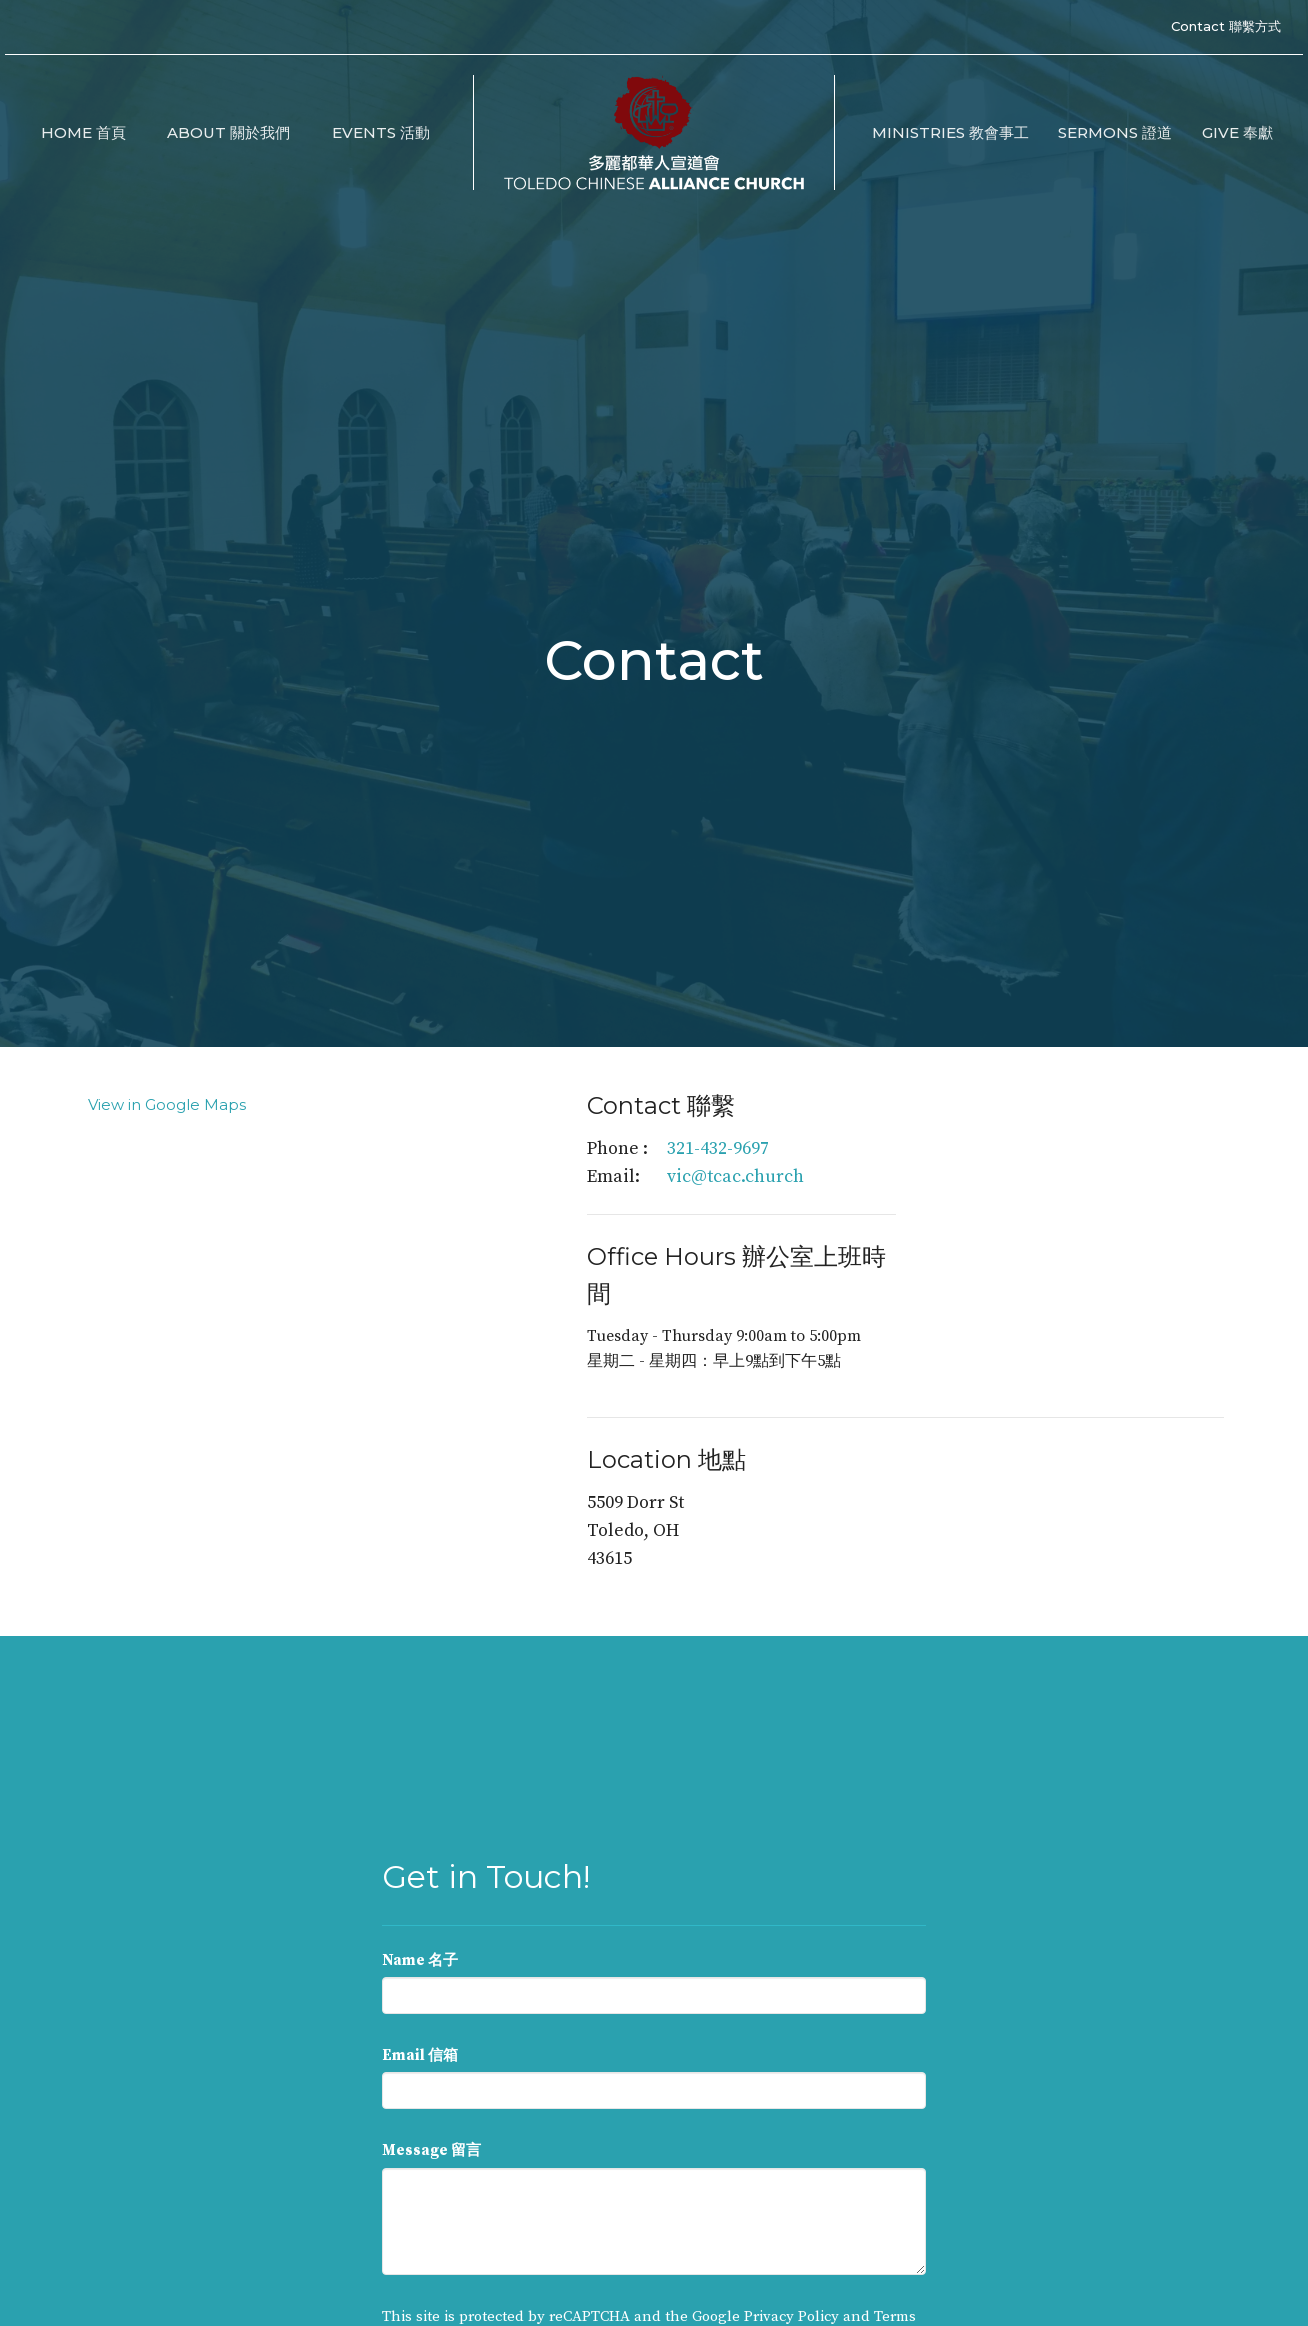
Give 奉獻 (1237, 132)
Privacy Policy (791, 2316)
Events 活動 (381, 132)
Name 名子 (420, 1960)
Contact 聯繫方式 (1226, 26)
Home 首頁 (83, 132)
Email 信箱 (420, 2055)
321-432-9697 (718, 1148)
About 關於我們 (228, 132)
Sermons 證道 (1115, 132)
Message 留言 (431, 2150)
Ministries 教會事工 (950, 132)
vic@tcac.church (735, 1176)
